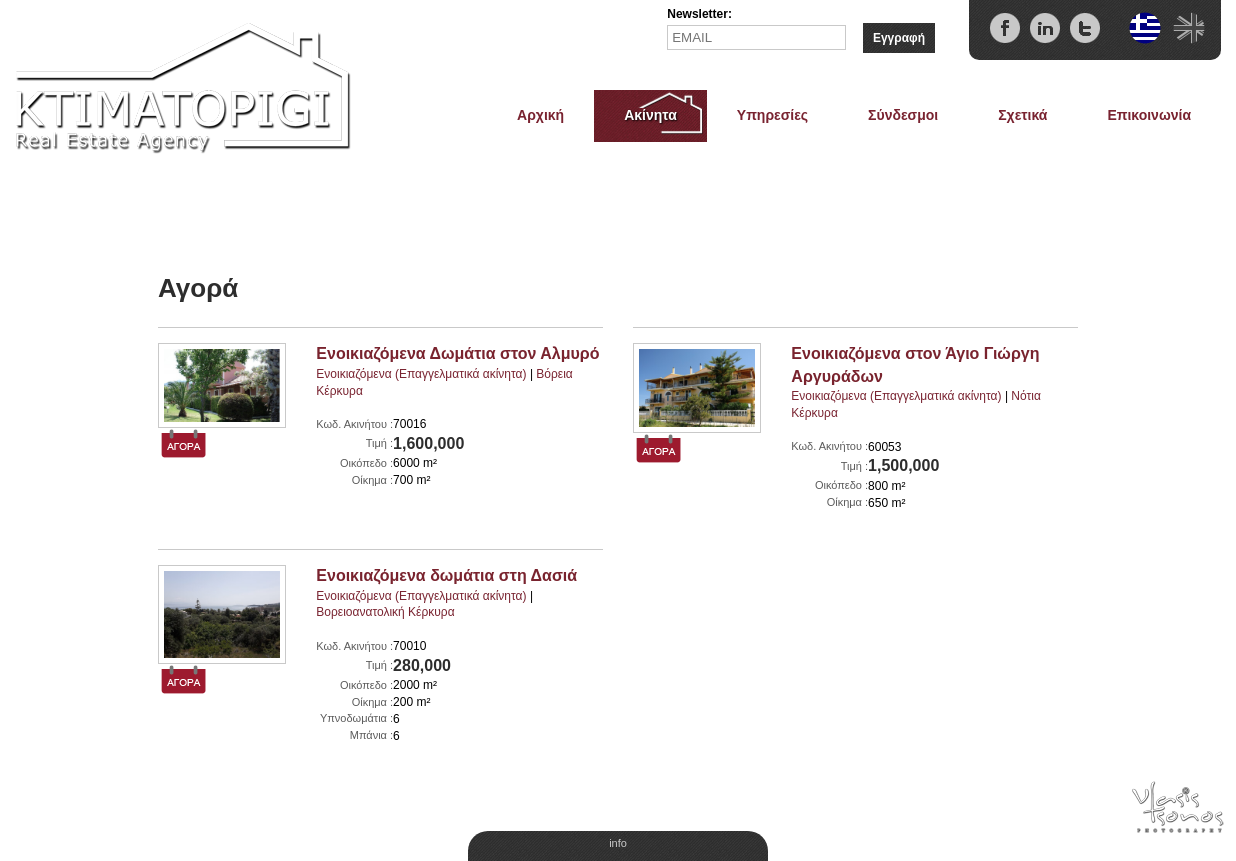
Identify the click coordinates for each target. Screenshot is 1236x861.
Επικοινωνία (1149, 115)
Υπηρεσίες (772, 115)
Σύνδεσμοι (903, 115)
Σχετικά (1022, 115)
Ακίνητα (650, 115)
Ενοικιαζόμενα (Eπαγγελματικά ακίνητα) (421, 374)
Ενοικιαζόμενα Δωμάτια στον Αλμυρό (457, 353)
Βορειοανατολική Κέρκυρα (385, 612)
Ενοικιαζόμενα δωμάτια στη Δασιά (446, 575)
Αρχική (540, 115)
